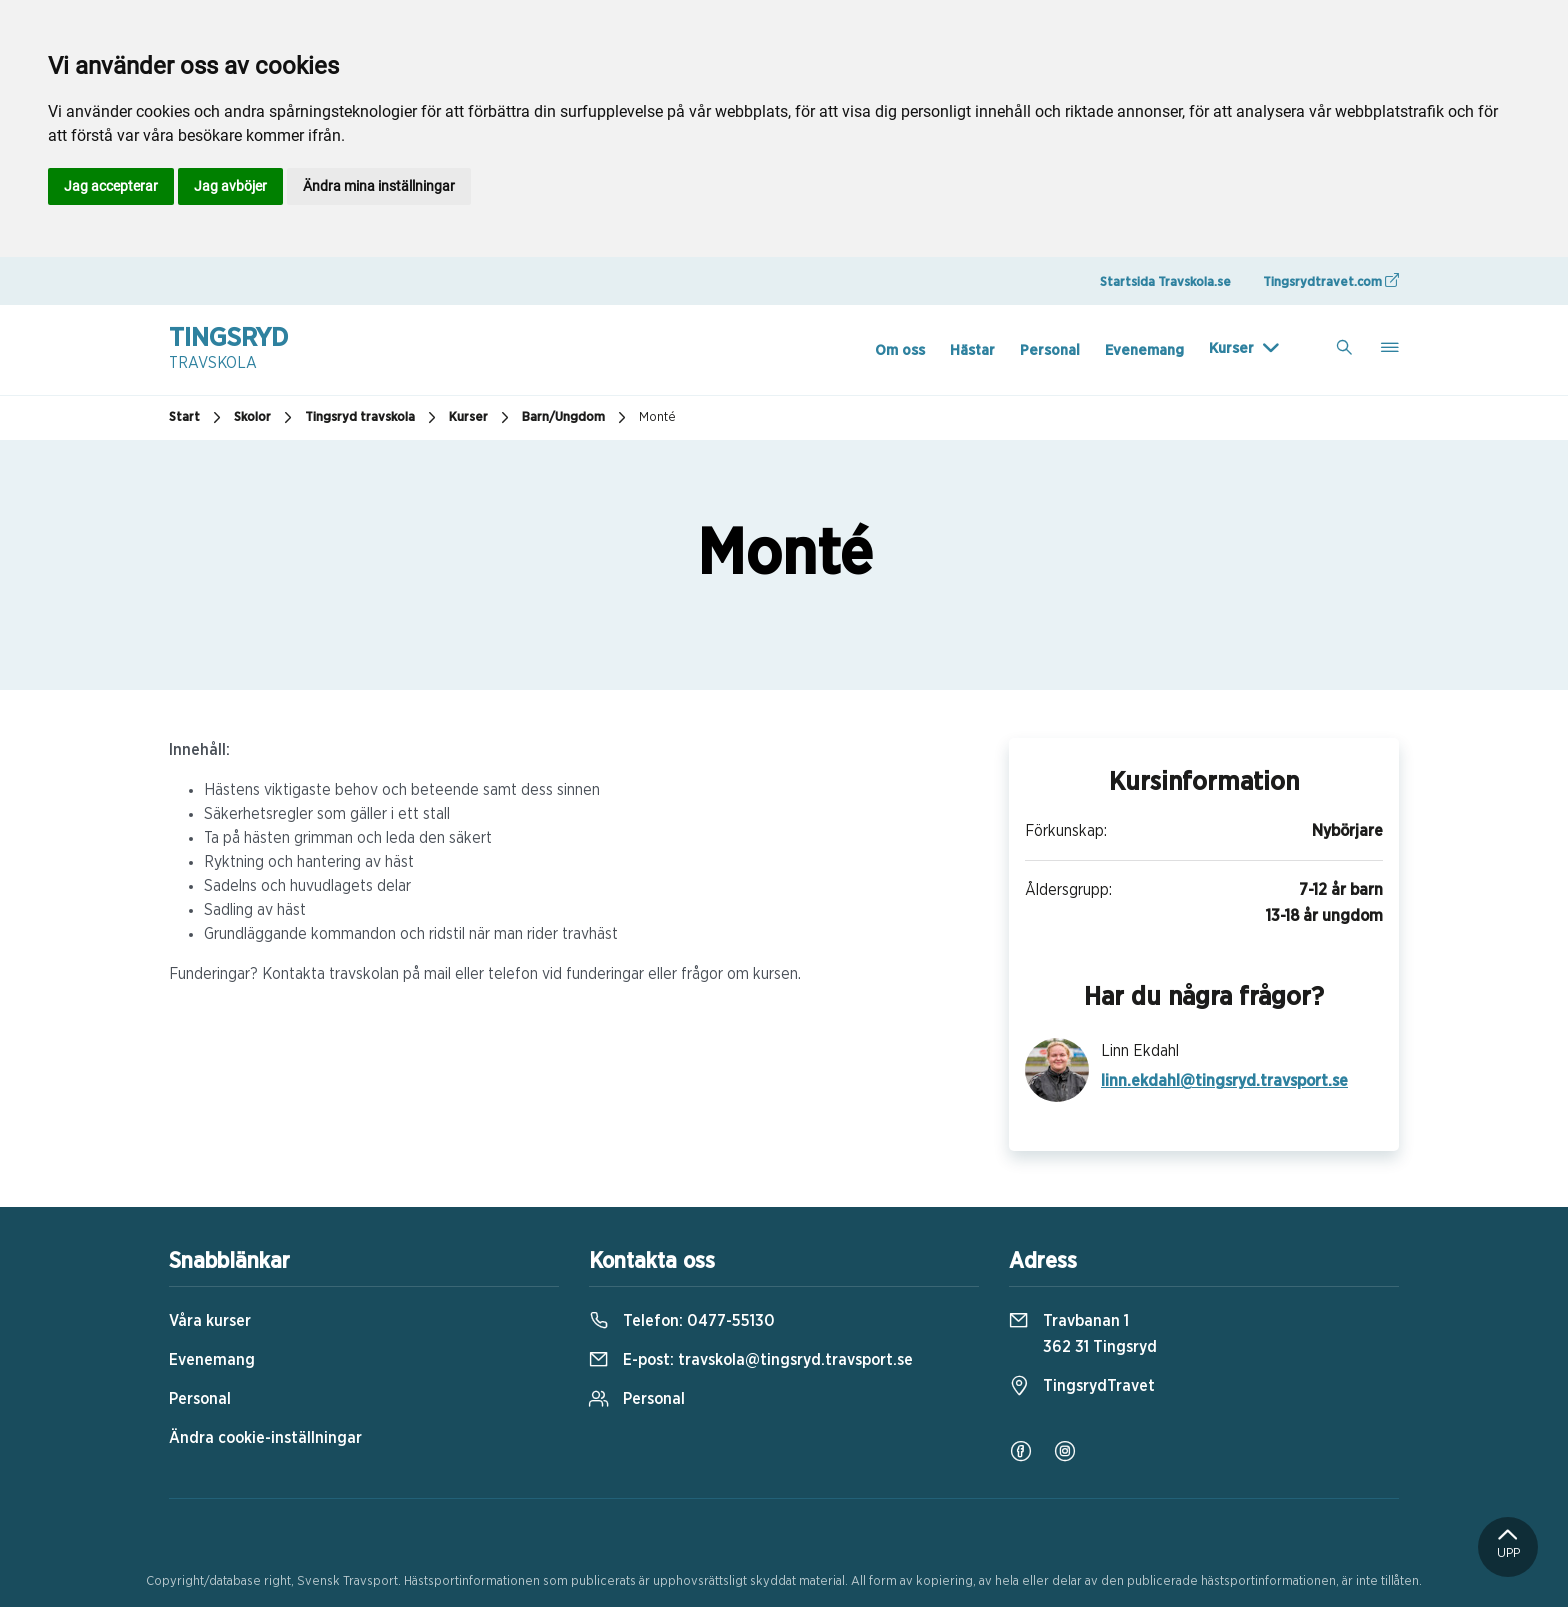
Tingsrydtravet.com (1331, 281)
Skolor (265, 418)
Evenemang (1144, 350)
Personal (1050, 350)
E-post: (751, 1360)
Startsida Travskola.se (1165, 282)
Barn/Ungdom (576, 418)
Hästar (972, 350)
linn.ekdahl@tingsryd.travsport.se (1224, 1081)
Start (197, 418)
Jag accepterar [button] (111, 186)
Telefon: (682, 1321)
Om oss (900, 350)
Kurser (1231, 348)
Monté (657, 417)
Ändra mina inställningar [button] (379, 186)
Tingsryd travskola (373, 418)
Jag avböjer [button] (230, 186)
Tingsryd (228, 350)
